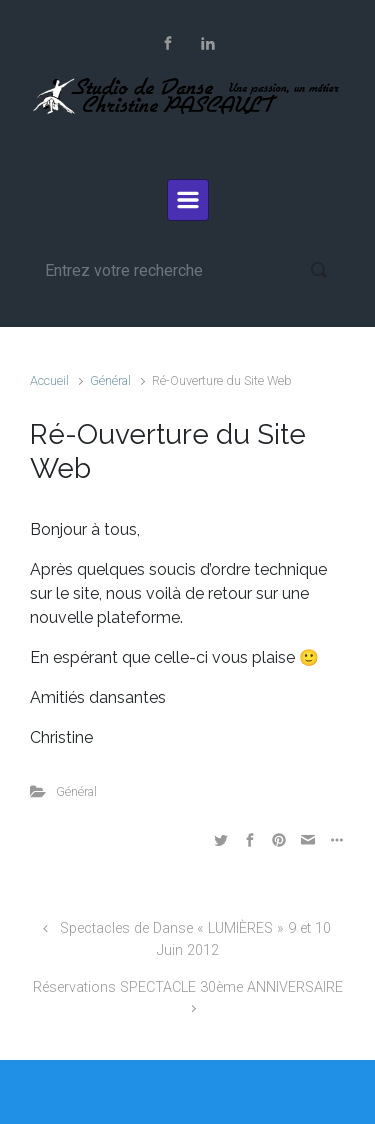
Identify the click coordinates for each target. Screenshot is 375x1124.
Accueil (49, 380)
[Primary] (188, 200)
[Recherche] (187, 270)
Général (110, 380)
